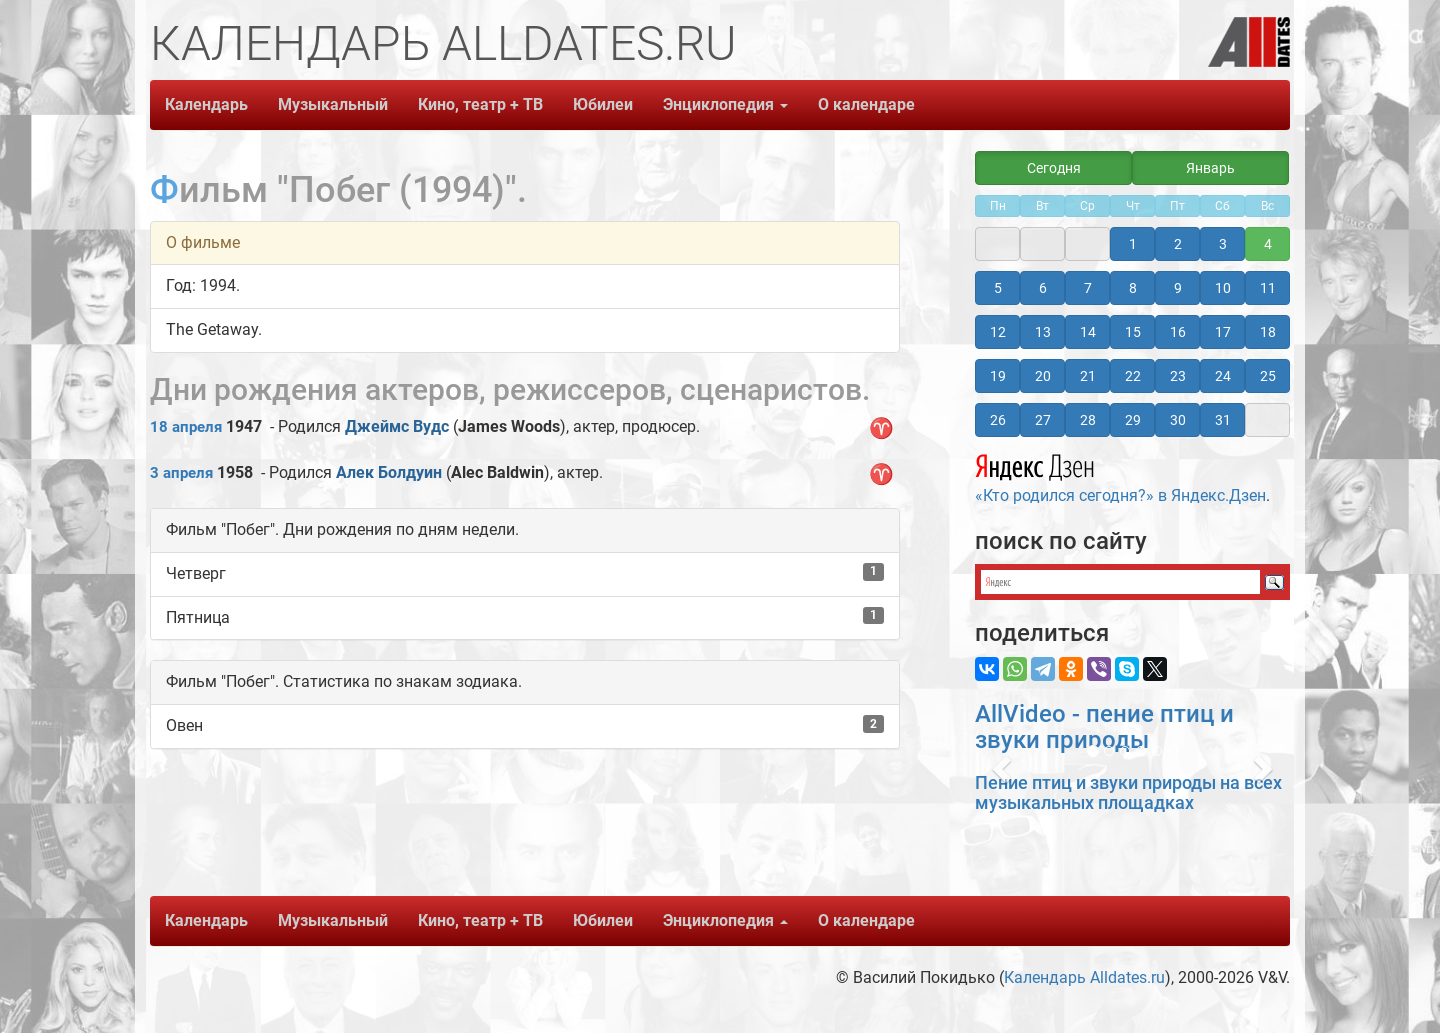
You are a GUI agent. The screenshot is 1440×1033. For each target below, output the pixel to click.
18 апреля (186, 427)
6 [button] (1043, 288)
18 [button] (1268, 332)
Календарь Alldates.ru (1084, 977)
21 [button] (1088, 376)
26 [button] (998, 420)
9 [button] (1178, 288)
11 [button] (1268, 288)
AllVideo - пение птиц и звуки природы (1104, 727)
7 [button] (1088, 288)
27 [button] (1043, 420)
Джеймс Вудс (397, 426)
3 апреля (181, 473)
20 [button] (1043, 376)
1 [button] (1133, 244)
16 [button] (1178, 332)
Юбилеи (603, 104)
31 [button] (1223, 420)
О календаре (866, 104)
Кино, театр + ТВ (480, 104)
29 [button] (1133, 420)
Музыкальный (333, 104)
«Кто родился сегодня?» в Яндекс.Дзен (1120, 476)
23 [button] (1178, 376)
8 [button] (1133, 288)
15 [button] (1133, 332)
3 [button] (1223, 244)
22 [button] (1133, 376)
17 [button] (1223, 332)
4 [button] (1268, 244)
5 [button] (998, 288)
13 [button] (1043, 332)
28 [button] (1088, 420)
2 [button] (1178, 244)
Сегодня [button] (1054, 168)
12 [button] (998, 332)
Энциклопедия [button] (725, 104)
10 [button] (1223, 288)
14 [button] (1088, 332)
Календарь (206, 104)
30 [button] (1178, 420)
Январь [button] (1210, 168)
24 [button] (1223, 376)
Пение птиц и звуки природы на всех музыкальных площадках (1128, 792)
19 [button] (998, 376)
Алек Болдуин (389, 472)
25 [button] (1268, 376)
